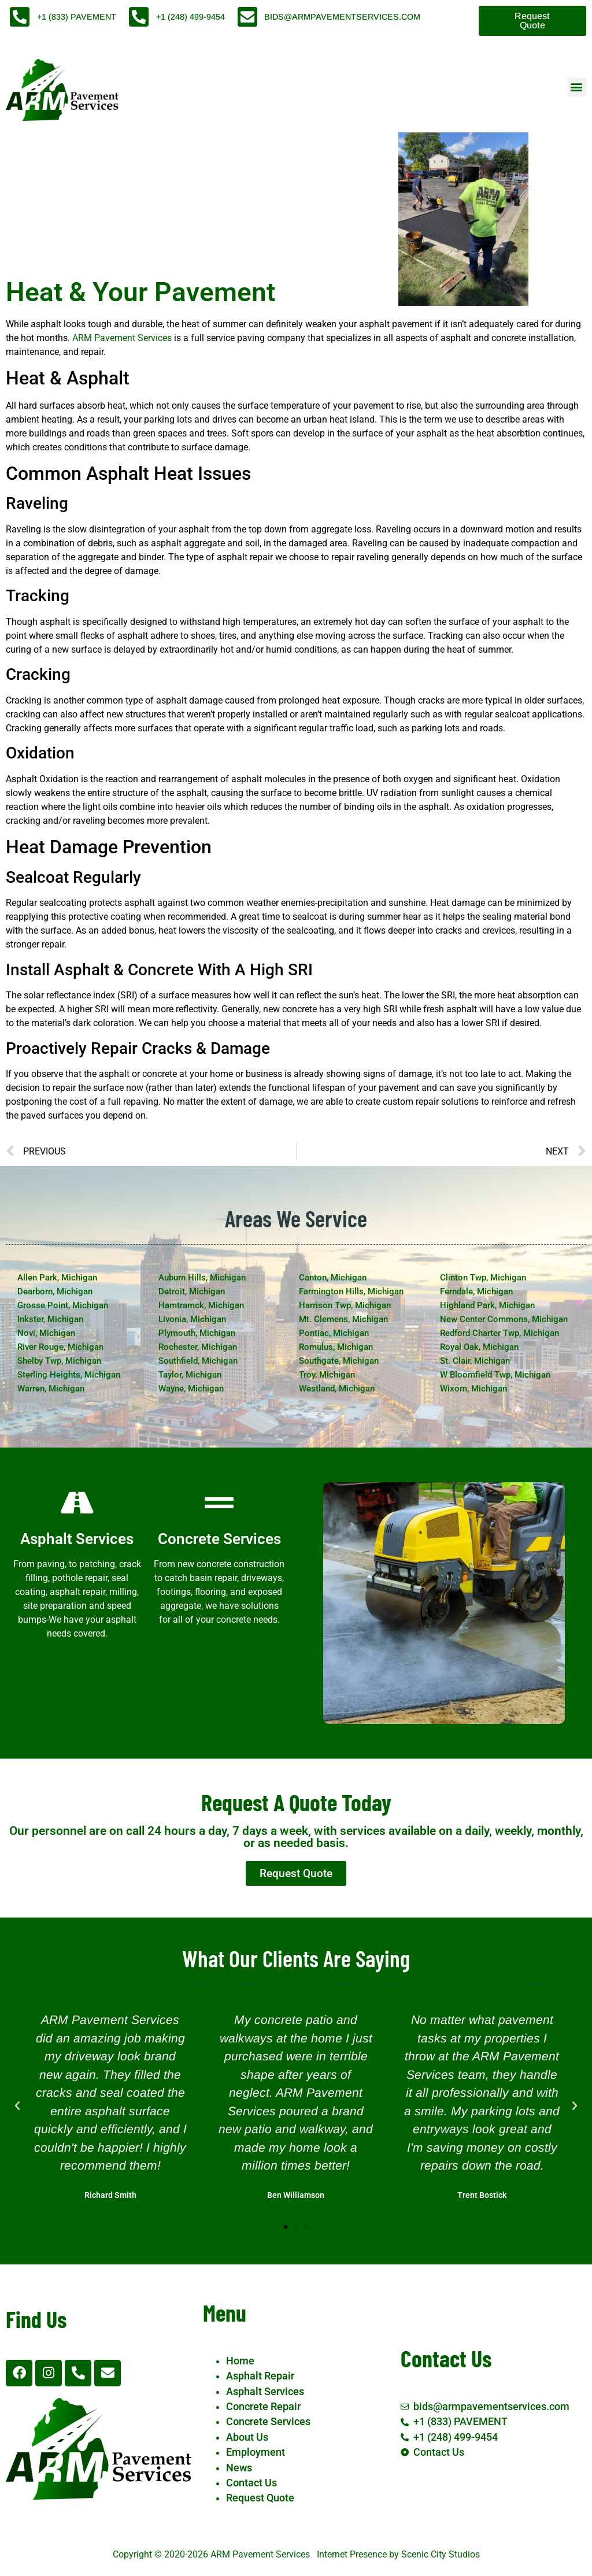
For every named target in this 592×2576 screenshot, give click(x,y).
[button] (576, 87)
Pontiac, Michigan (334, 1333)
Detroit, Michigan (191, 1291)
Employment (255, 2452)
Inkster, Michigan (50, 1319)
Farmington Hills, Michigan (351, 1291)
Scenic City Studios (440, 2554)
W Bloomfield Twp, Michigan (495, 1375)
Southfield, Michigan (198, 1361)
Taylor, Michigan (189, 1375)
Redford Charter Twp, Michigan (499, 1333)
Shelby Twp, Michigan (59, 1361)
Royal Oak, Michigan (479, 1347)
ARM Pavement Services (122, 337)
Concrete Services (268, 2421)
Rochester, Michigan (197, 1347)
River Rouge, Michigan (60, 1347)
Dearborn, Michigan (54, 1291)
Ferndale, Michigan (476, 1291)
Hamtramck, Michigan (201, 1305)
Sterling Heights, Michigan (68, 1375)
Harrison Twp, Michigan (345, 1305)
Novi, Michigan (46, 1333)
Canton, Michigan (333, 1277)
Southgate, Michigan (339, 1361)
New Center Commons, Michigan (504, 1319)
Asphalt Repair (260, 2376)
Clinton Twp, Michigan (483, 1277)
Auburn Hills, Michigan (202, 1277)
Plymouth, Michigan (196, 1333)
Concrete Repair (263, 2406)
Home (240, 2361)
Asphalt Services (265, 2391)
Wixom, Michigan (473, 1388)
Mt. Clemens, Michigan (343, 1319)
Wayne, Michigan (191, 1388)
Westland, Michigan (337, 1388)
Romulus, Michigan (336, 1347)
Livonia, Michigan (192, 1319)
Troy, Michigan (327, 1375)
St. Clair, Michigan (475, 1361)
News (239, 2468)
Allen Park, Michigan (57, 1277)
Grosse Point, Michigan (62, 1305)
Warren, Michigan (50, 1388)
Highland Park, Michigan (487, 1305)
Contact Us (251, 2483)
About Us (247, 2437)
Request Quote (260, 2498)
